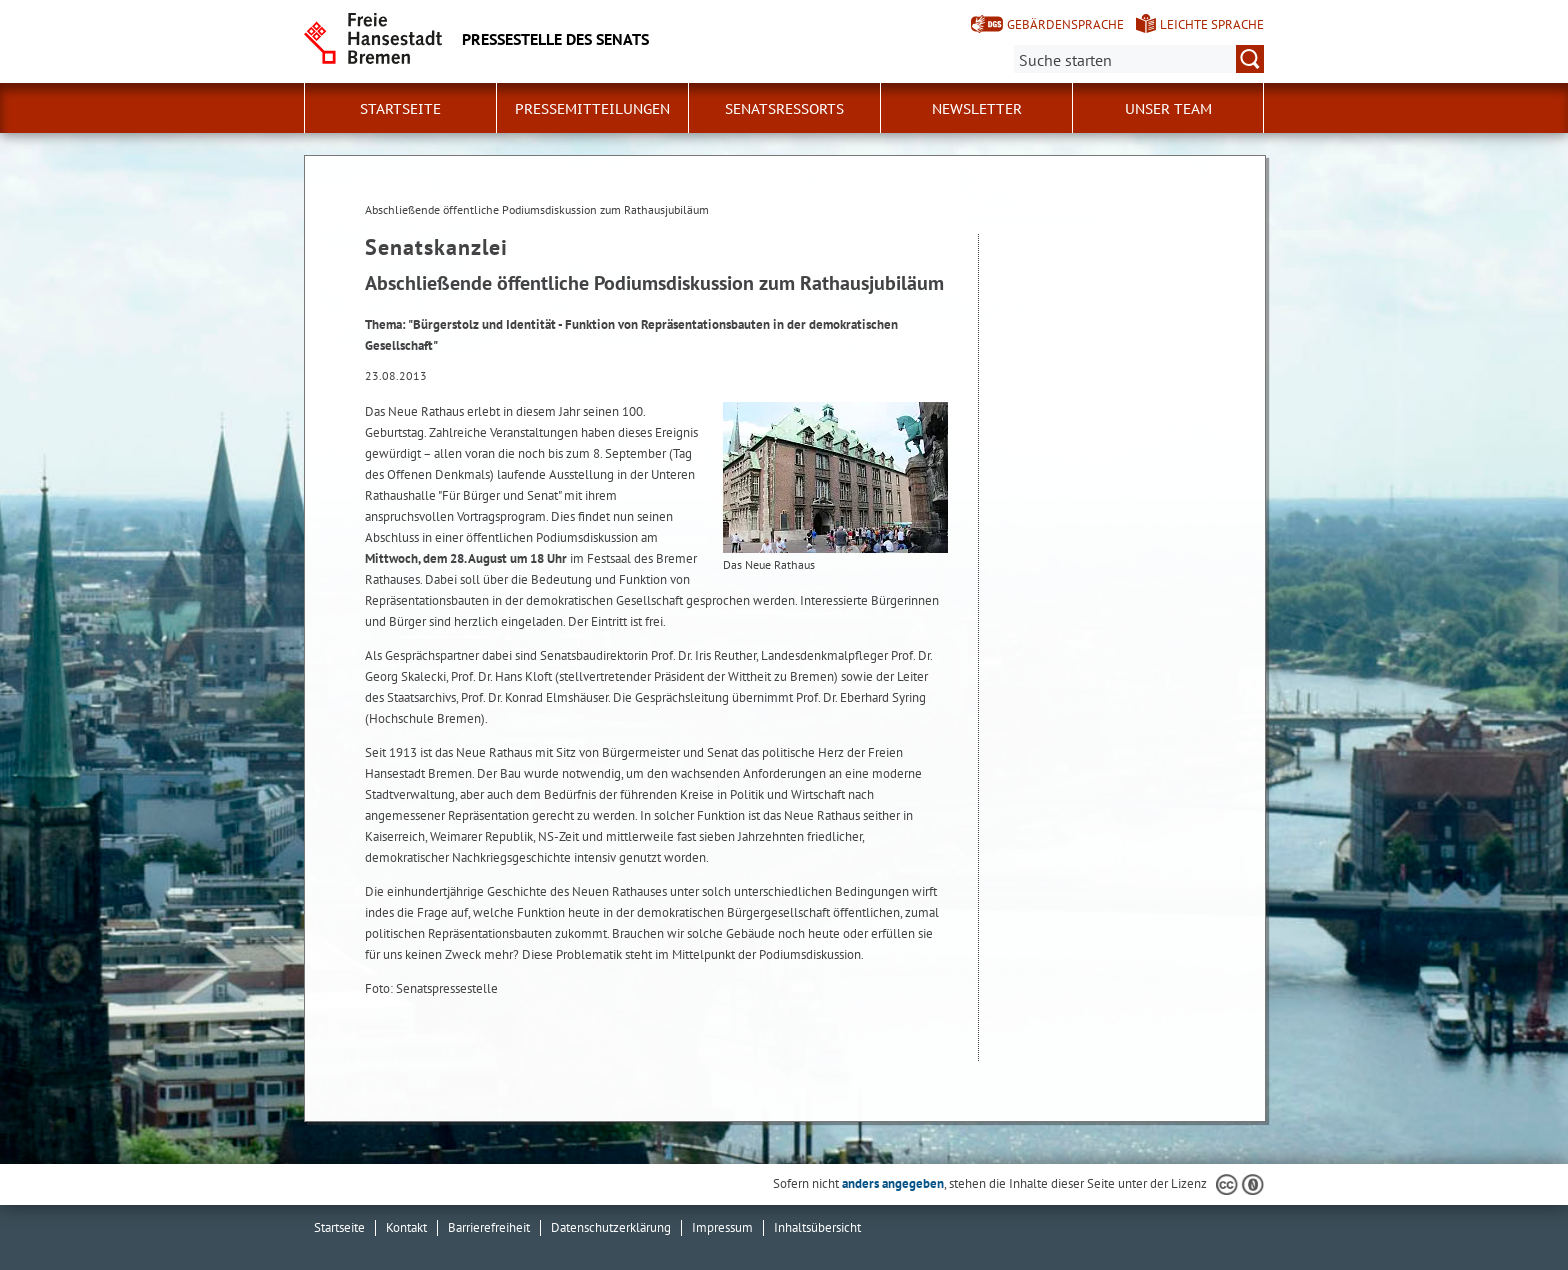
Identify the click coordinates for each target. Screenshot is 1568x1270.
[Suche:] (1139, 59)
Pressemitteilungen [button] (592, 109)
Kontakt (406, 1227)
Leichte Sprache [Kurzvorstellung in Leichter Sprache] (1212, 24)
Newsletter (977, 109)
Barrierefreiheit (489, 1227)
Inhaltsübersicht (817, 1227)
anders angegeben (893, 1183)
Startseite (400, 109)
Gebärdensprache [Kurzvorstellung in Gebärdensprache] (1065, 24)
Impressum (722, 1227)
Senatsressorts (784, 109)
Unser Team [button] (1168, 109)
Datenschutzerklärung (611, 1227)
